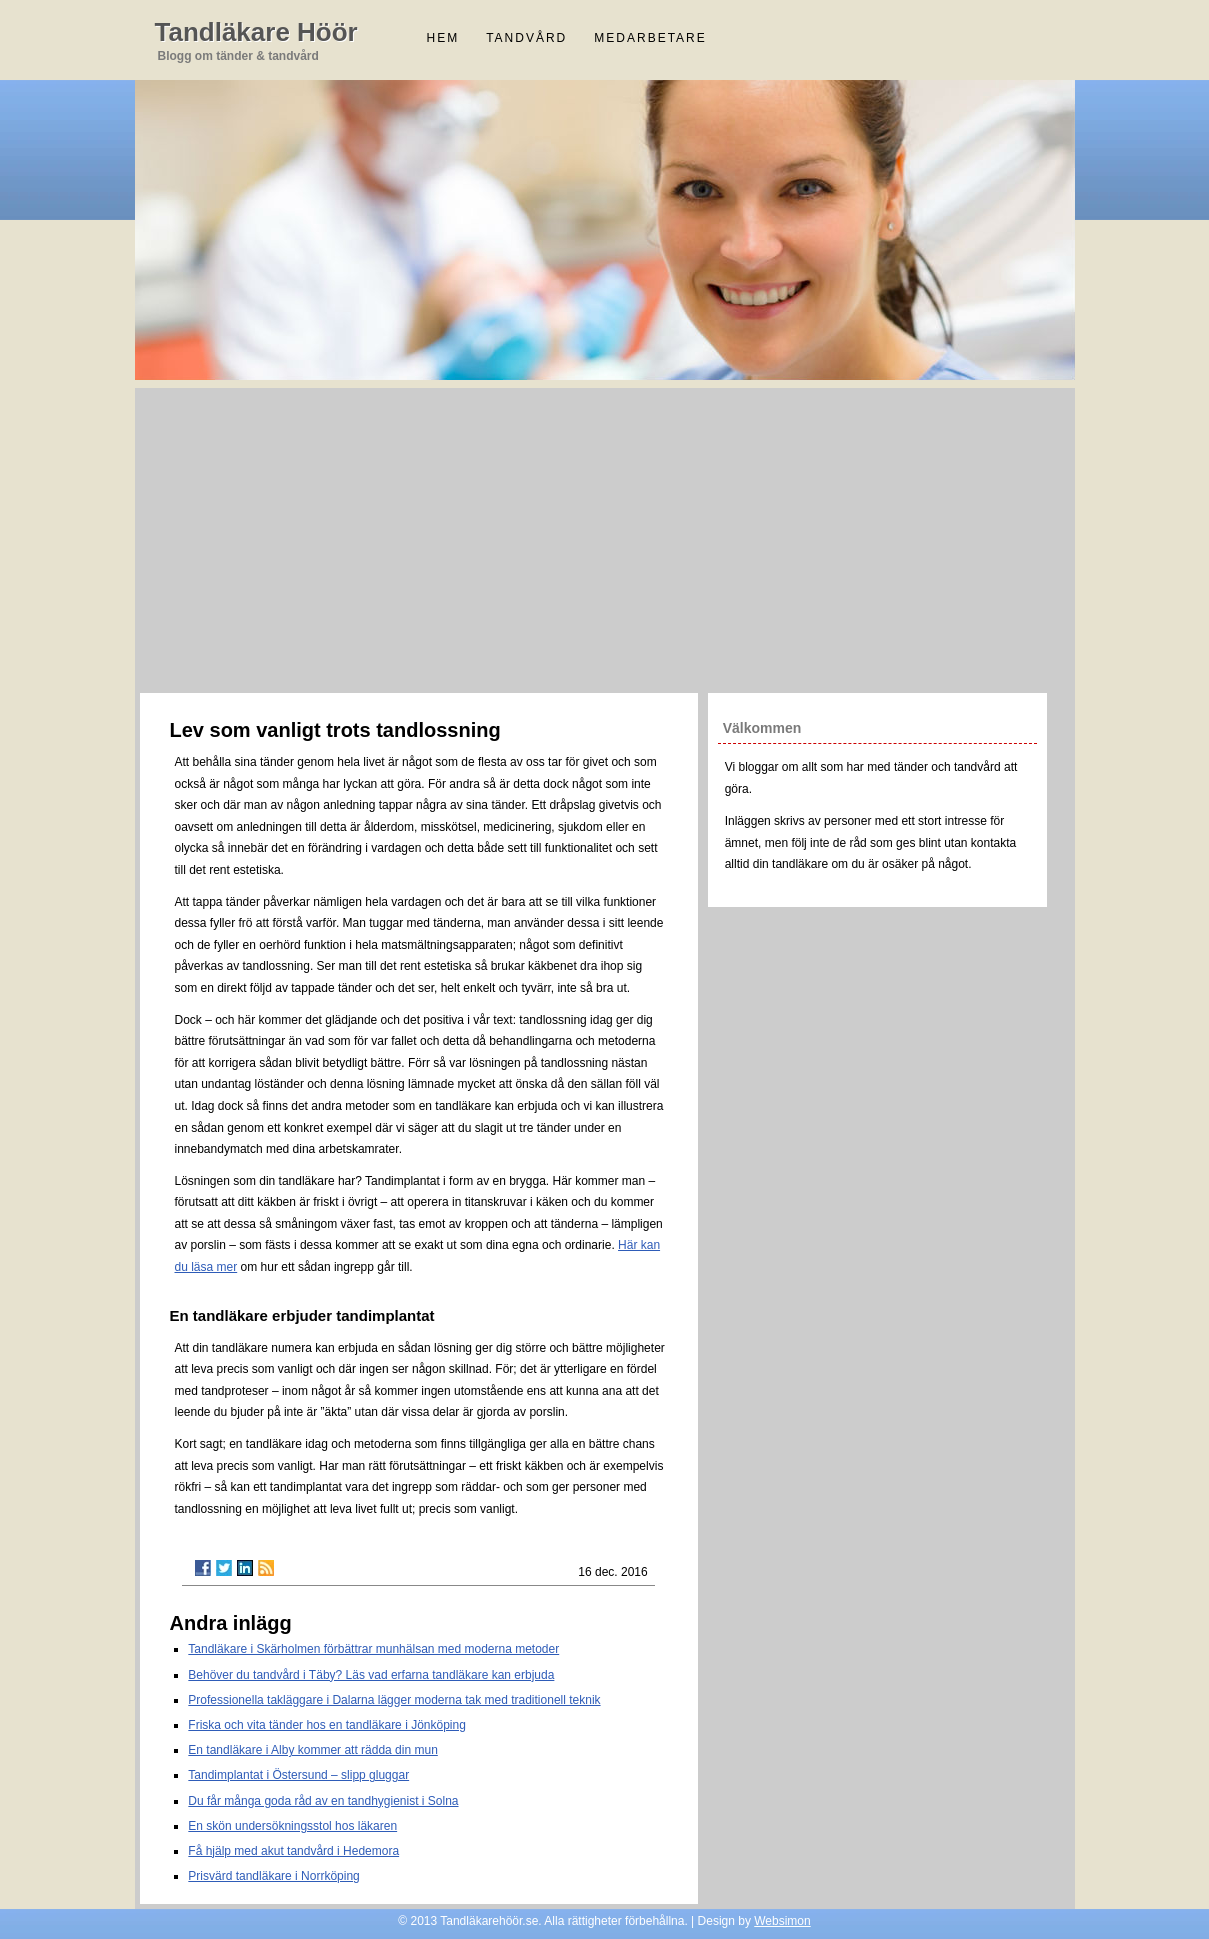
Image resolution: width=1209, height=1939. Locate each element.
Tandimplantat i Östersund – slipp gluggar (298, 1775)
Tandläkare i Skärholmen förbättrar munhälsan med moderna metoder (373, 1649)
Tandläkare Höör (256, 32)
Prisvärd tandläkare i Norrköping (273, 1876)
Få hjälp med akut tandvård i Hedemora (293, 1851)
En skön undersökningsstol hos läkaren (292, 1826)
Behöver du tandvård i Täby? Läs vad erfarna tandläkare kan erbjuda (371, 1675)
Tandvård (526, 38)
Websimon (782, 1921)
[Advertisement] (605, 538)
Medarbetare (650, 38)
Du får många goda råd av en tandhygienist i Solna (323, 1801)
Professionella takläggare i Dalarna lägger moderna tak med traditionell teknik (394, 1700)
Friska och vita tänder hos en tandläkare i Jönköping (327, 1725)
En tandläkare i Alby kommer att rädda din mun (312, 1750)
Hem (443, 38)
